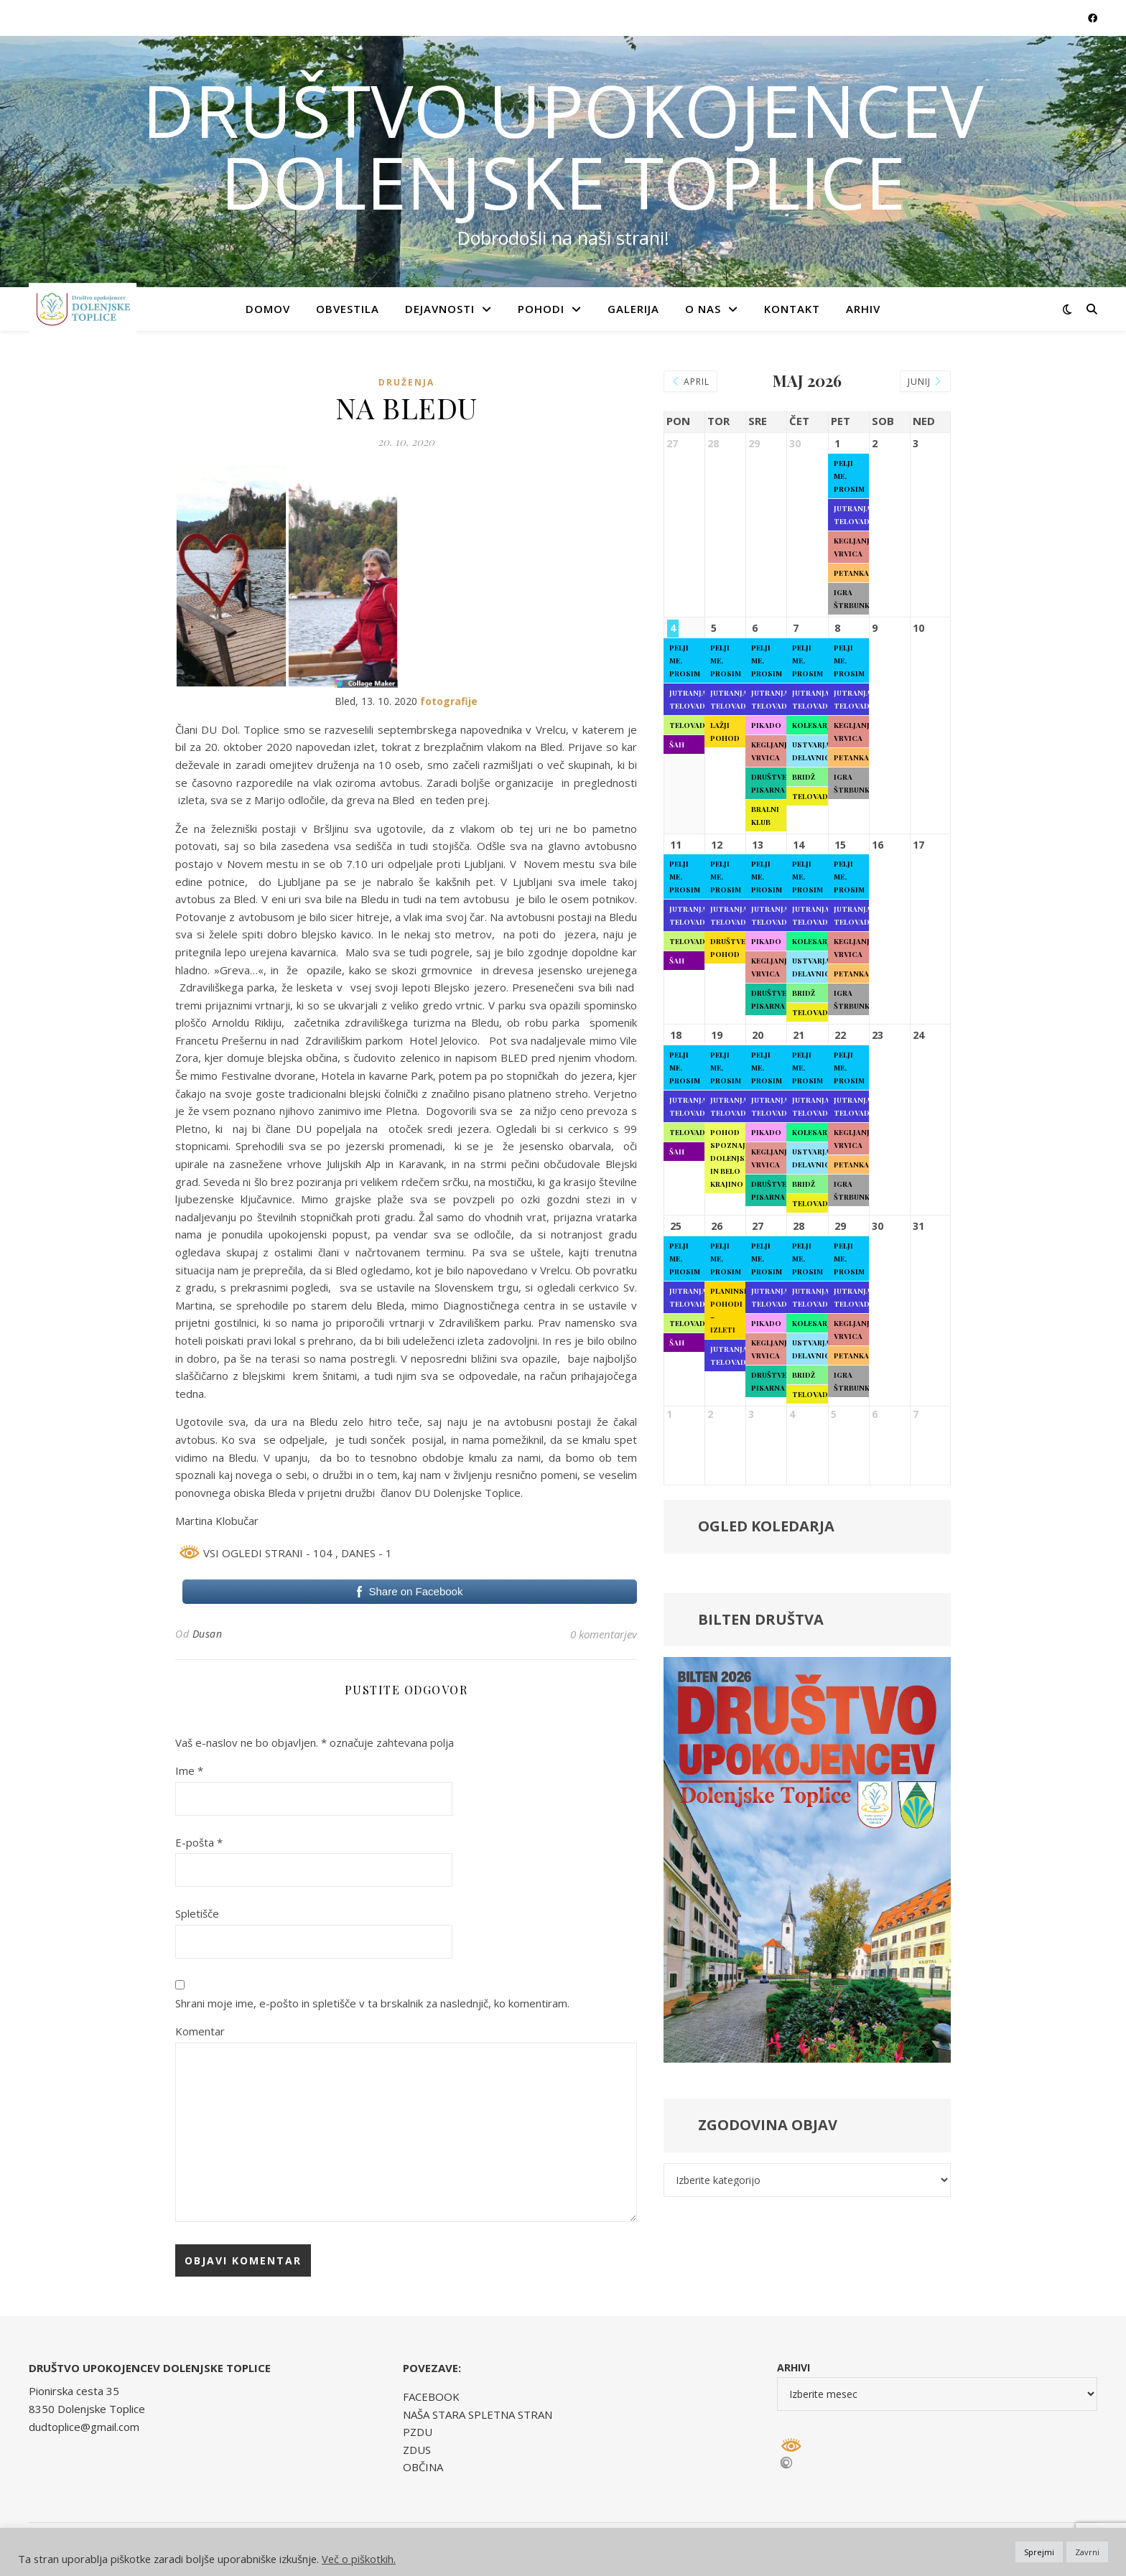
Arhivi (793, 2367)
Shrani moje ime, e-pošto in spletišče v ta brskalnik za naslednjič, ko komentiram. (372, 2003)
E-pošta (199, 1842)
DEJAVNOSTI (440, 309)
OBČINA (423, 2467)
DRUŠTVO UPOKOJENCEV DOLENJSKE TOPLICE (563, 146)
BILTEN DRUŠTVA (761, 1619)
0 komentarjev (603, 1634)
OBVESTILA (347, 309)
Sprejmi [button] (1039, 2552)
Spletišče (197, 1913)
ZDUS (417, 2449)
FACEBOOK (431, 2396)
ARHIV (863, 309)
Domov (268, 309)
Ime (189, 1770)
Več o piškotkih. (359, 2559)
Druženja (406, 382)
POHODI (541, 309)
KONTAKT (792, 309)
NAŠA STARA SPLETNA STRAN (477, 2414)
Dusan (207, 1634)
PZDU (417, 2432)
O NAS (703, 309)
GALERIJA (633, 309)
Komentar (200, 2031)
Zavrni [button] (1087, 2552)
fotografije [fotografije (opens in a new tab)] (449, 701)
